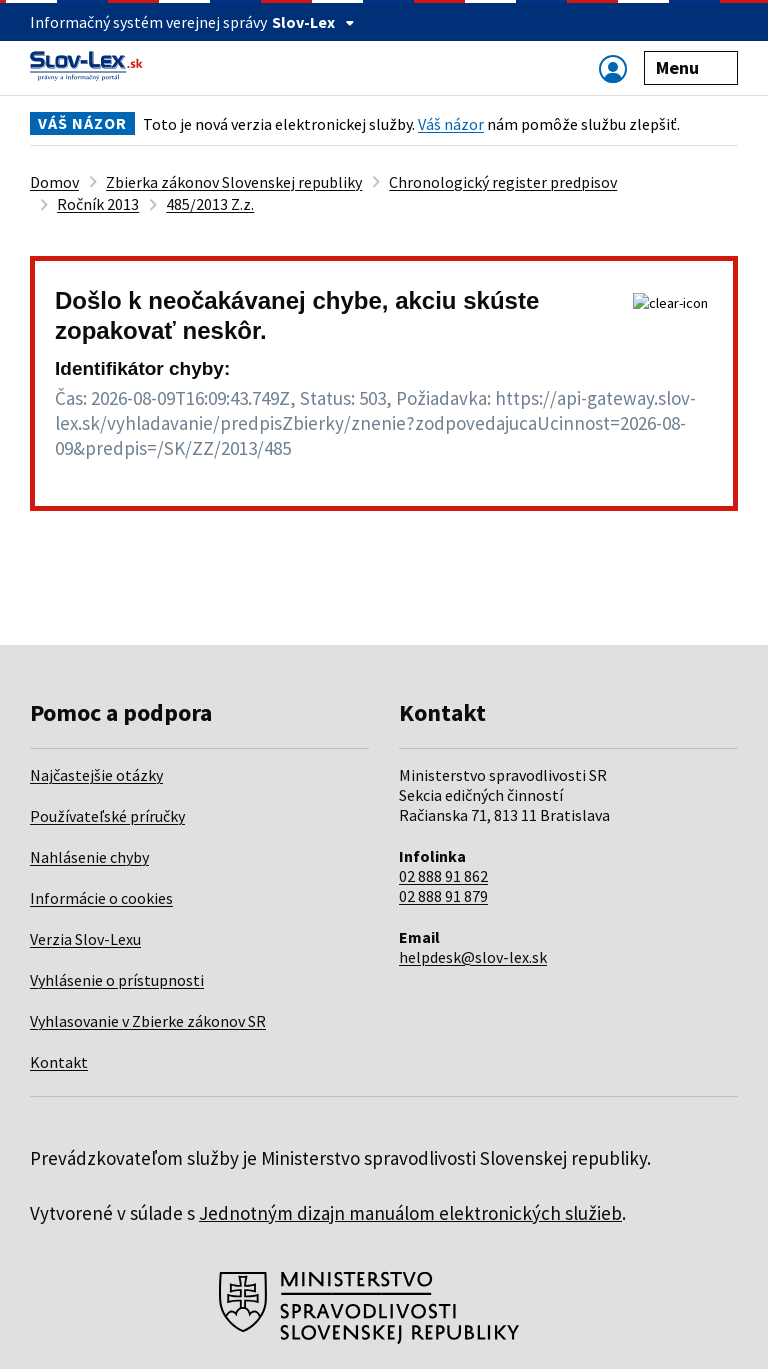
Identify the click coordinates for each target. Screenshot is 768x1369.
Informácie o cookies (101, 898)
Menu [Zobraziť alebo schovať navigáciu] (691, 67)
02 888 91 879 (443, 896)
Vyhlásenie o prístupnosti (117, 980)
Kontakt (59, 1062)
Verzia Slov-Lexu (85, 939)
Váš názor (451, 124)
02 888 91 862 (443, 876)
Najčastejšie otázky (96, 775)
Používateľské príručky (107, 816)
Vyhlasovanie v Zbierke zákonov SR (148, 1021)
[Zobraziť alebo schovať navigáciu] (613, 68)
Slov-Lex (313, 22)
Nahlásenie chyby (89, 857)
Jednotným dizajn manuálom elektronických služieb (410, 1213)
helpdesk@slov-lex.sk (473, 957)
